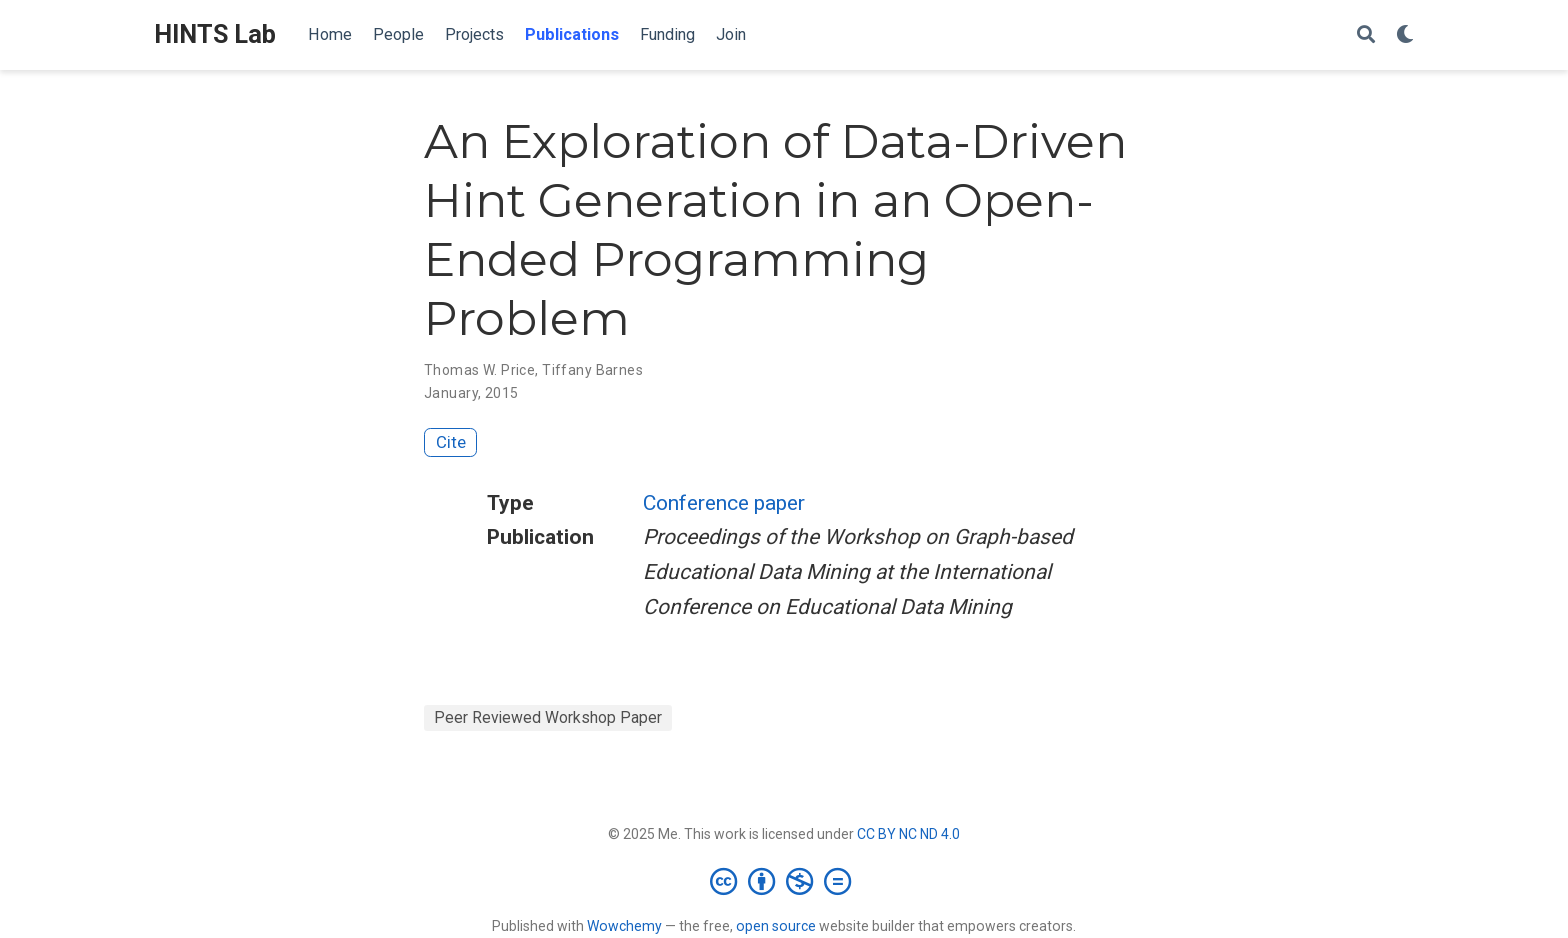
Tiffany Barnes (592, 370)
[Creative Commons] (784, 881)
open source (776, 926)
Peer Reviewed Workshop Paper (548, 717)
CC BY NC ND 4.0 (908, 834)
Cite (451, 442)
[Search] (1366, 35)
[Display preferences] (1405, 35)
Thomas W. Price (479, 370)
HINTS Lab (215, 34)
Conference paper (724, 503)
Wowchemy (624, 926)
